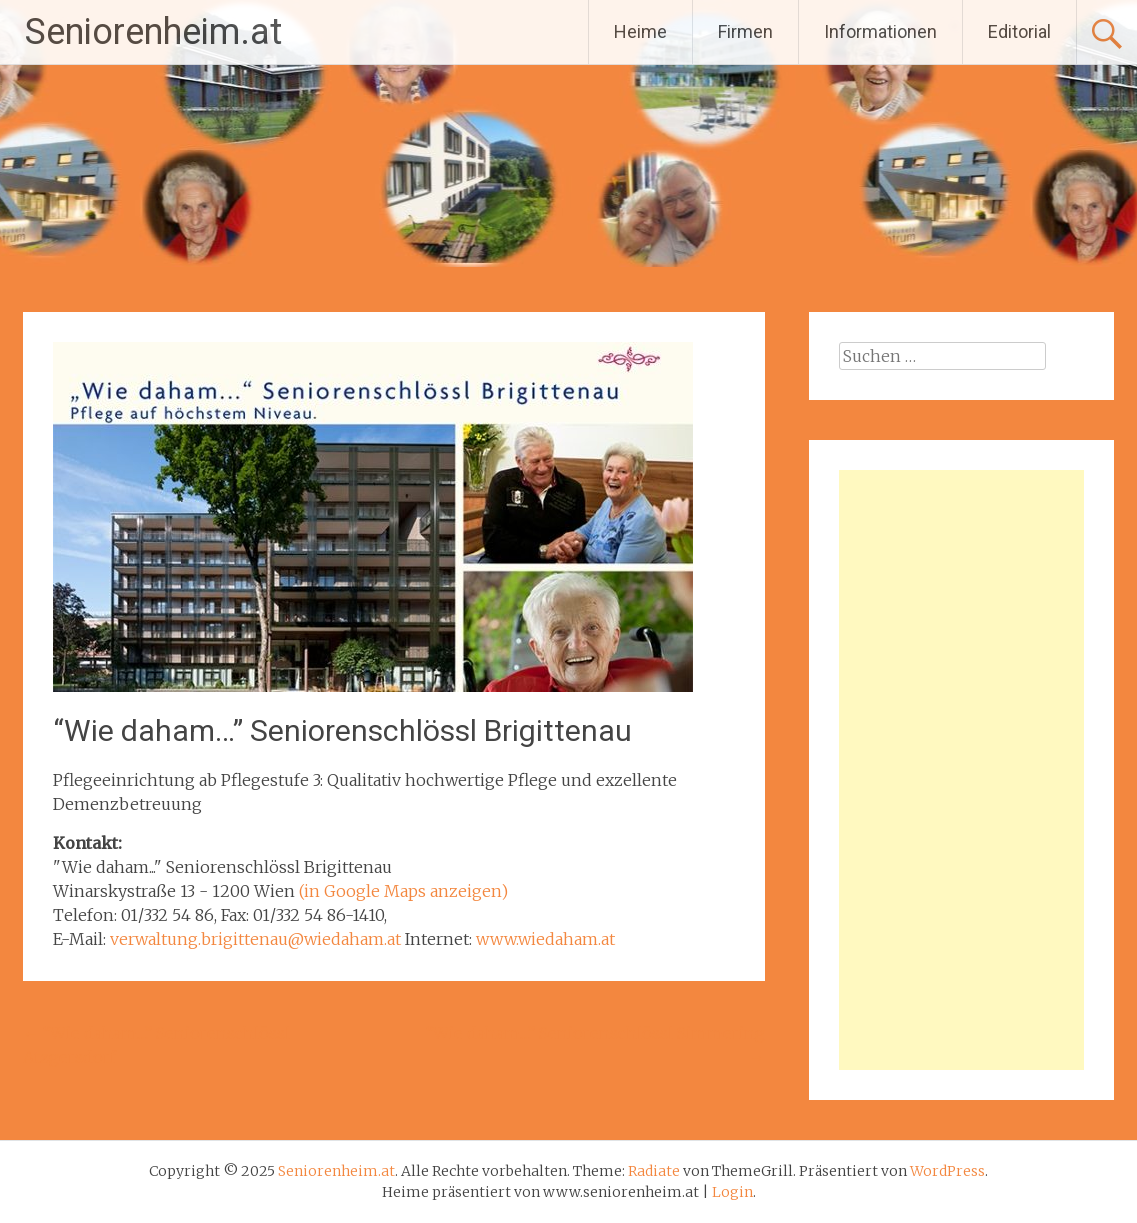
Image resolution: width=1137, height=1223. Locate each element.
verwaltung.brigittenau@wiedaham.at (255, 939)
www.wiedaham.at (545, 939)
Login (732, 1192)
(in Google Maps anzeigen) (403, 891)
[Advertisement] (962, 770)
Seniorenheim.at (153, 32)
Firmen (745, 31)
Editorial (1019, 31)
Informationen (880, 31)
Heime (640, 31)
